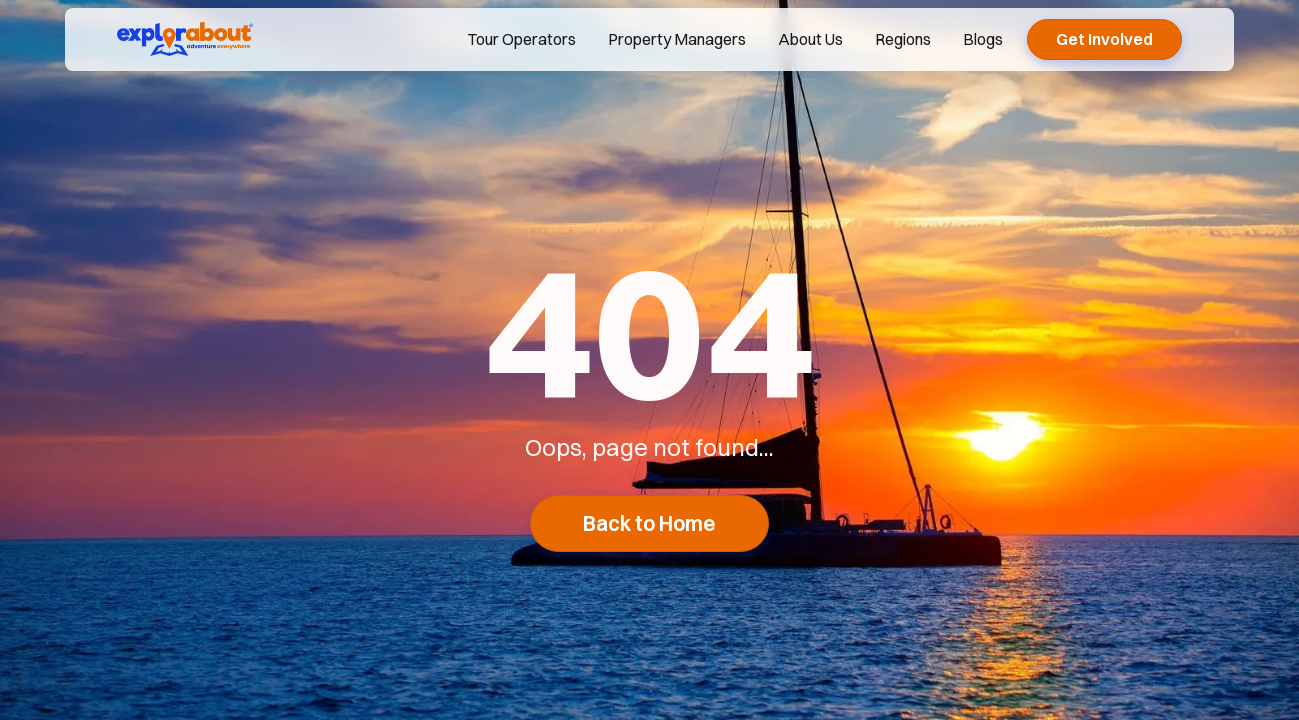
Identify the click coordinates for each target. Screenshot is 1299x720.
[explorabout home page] (185, 39)
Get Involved (1104, 39)
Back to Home (649, 523)
